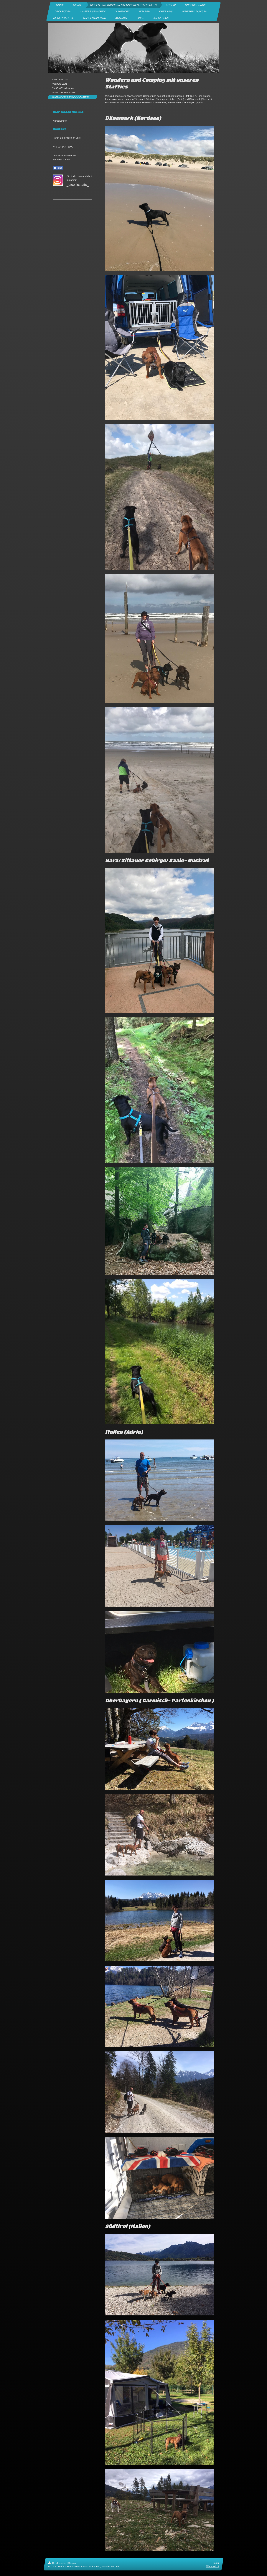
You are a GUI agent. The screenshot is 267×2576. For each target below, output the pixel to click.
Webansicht (212, 2566)
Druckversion (57, 2563)
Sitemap (72, 2563)
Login (216, 2563)
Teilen (58, 168)
